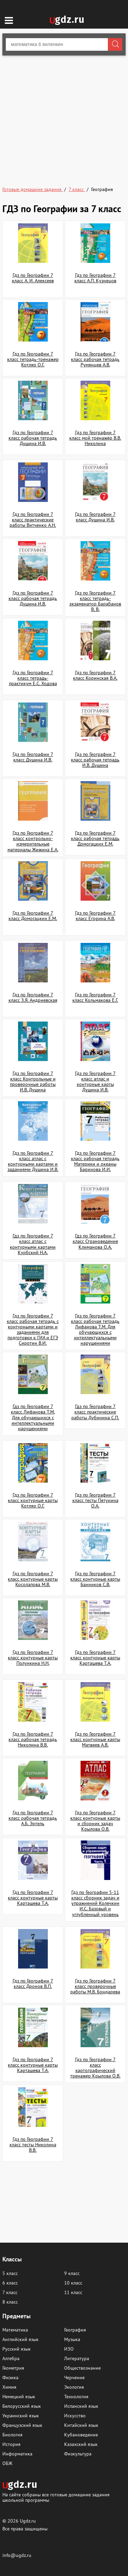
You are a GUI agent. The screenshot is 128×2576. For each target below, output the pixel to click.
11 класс (73, 2292)
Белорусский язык (21, 2406)
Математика (15, 2330)
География (75, 2330)
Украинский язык (20, 2416)
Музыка (72, 2339)
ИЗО (69, 2349)
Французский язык (22, 2425)
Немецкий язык (18, 2396)
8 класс (10, 2302)
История (11, 2444)
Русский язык (16, 2349)
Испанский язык (81, 2406)
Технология (76, 2396)
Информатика (17, 2454)
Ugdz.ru (28, 2521)
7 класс (9, 2292)
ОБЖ (7, 2463)
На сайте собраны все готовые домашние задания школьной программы (56, 2497)
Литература (76, 2358)
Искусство (75, 2416)
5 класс (10, 2273)
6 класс (10, 2283)
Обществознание (82, 2368)
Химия (9, 2387)
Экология (74, 2387)
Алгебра (10, 2358)
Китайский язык (81, 2425)
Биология (12, 2435)
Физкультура (77, 2454)
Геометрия (13, 2368)
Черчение (74, 2377)
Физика (10, 2377)
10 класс (73, 2283)
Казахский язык (81, 2444)
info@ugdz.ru (16, 2555)
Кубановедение (81, 2435)
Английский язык (20, 2339)
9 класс (72, 2273)
